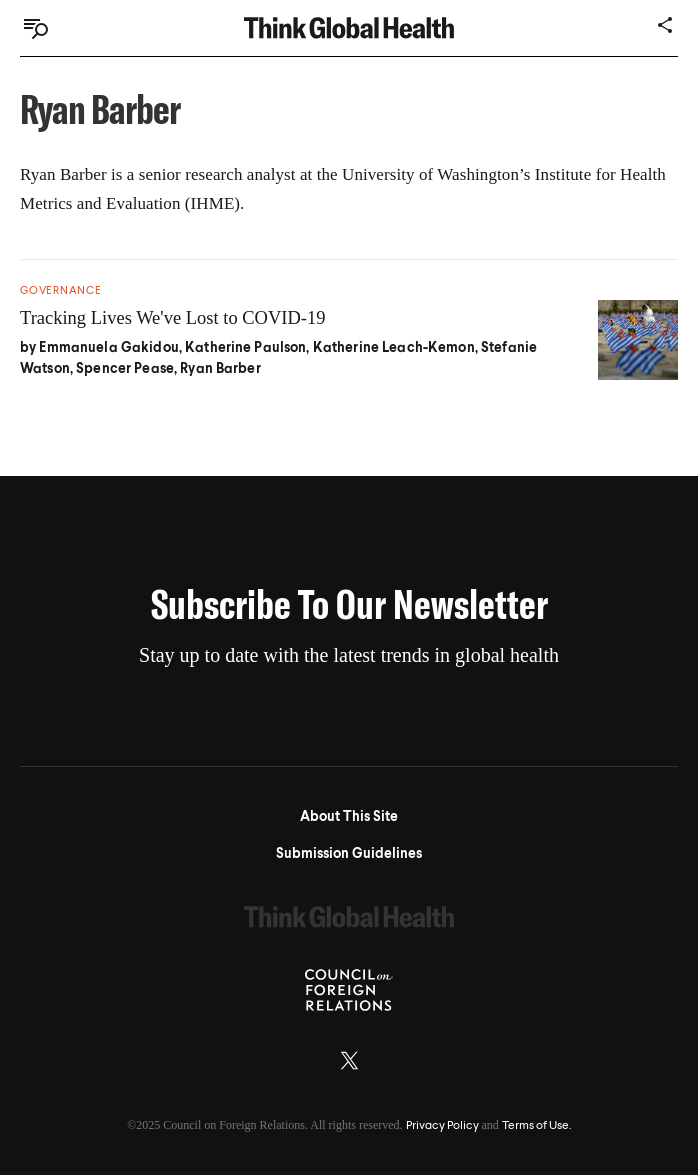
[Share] (666, 25)
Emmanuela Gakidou (108, 348)
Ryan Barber (220, 369)
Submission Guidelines (349, 854)
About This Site (349, 817)
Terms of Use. (536, 1126)
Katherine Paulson (245, 348)
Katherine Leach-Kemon (394, 348)
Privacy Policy (442, 1126)
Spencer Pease (125, 369)
